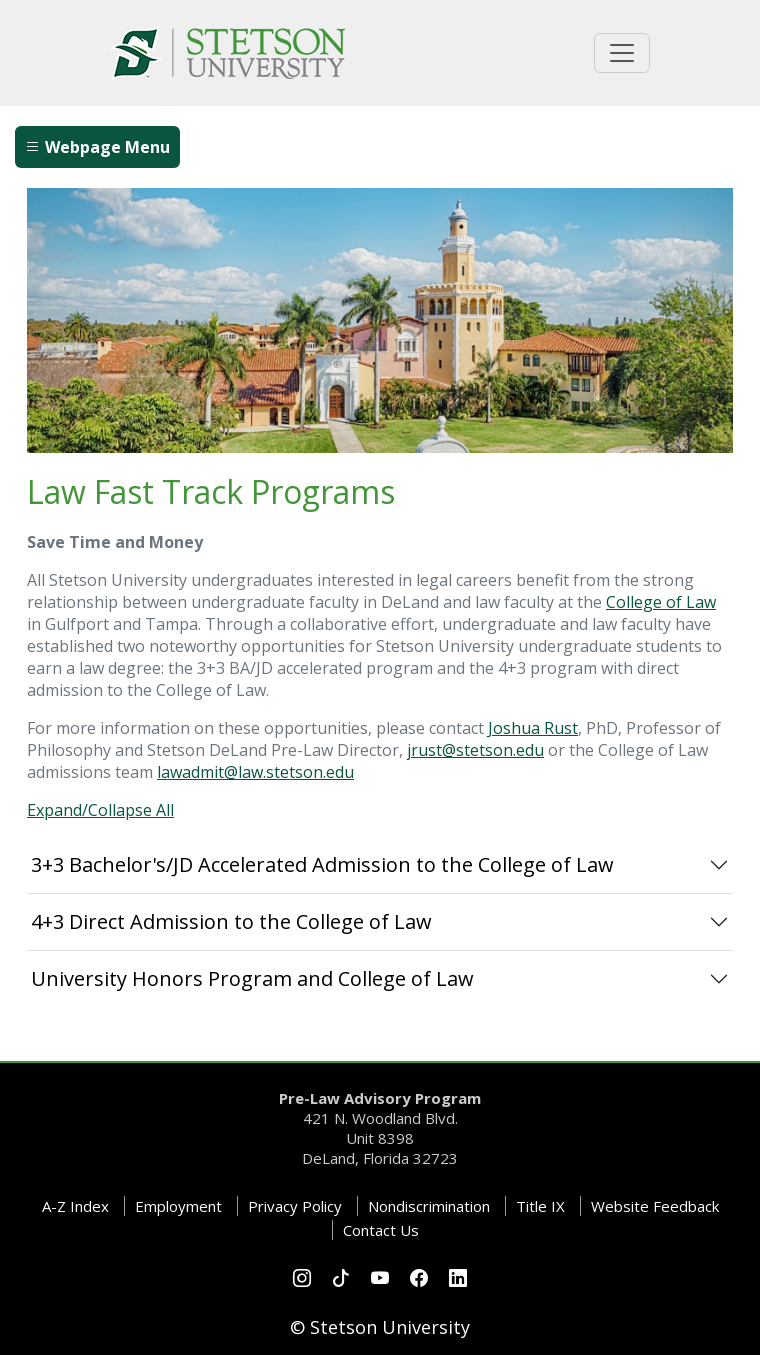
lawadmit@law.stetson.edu (255, 772)
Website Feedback (655, 1206)
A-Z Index (75, 1206)
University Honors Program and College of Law (252, 978)
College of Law (661, 602)
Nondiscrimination (429, 1206)
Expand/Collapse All (100, 810)
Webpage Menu (97, 147)
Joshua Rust (533, 728)
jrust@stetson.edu (475, 750)
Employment (178, 1206)
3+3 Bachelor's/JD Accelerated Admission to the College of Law (322, 864)
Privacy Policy (295, 1206)
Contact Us (381, 1230)
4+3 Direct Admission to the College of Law (231, 921)
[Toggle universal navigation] (622, 53)
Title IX (540, 1206)
